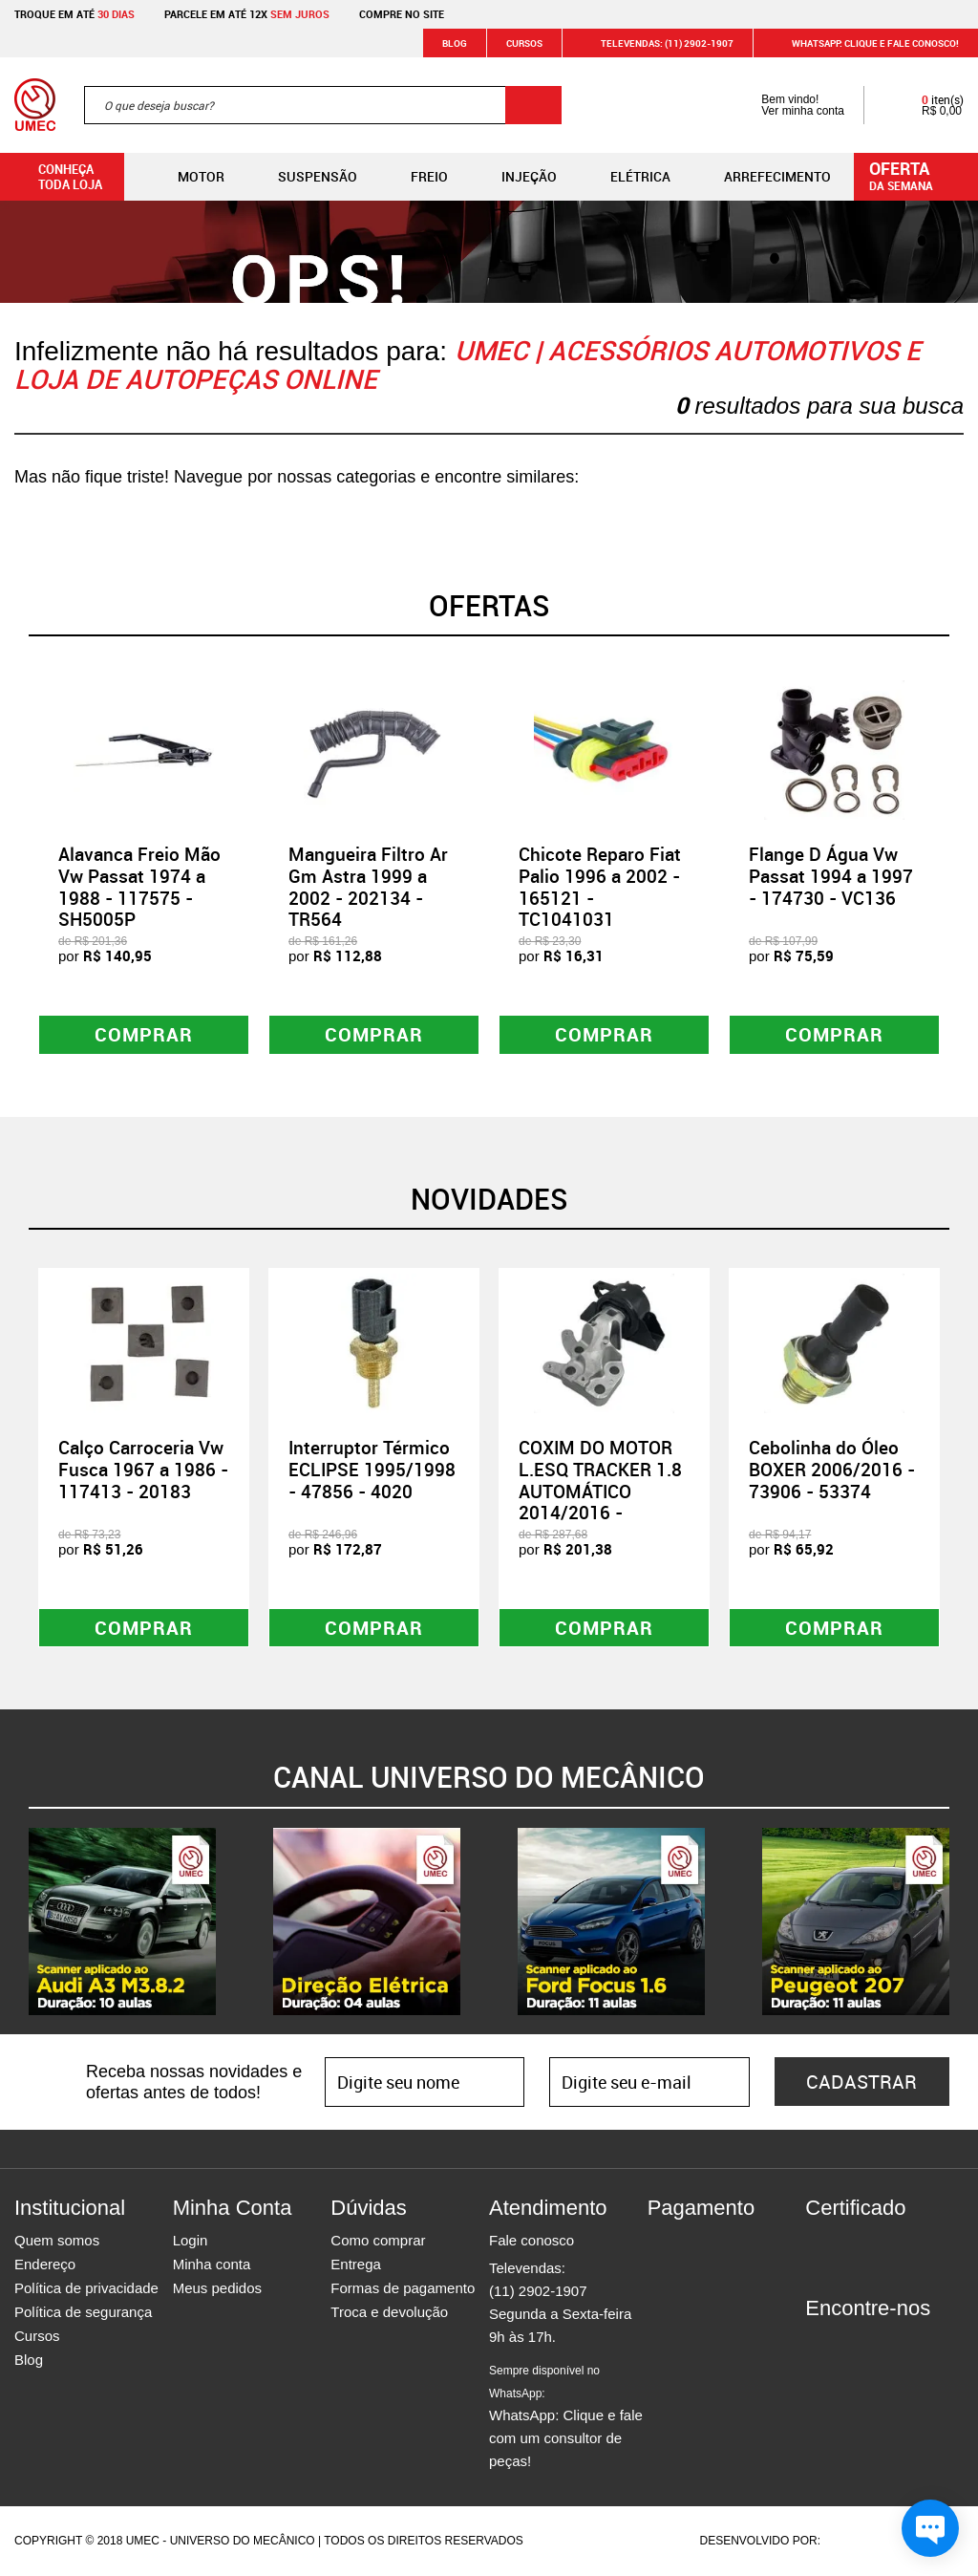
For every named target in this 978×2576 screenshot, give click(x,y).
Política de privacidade (86, 2289)
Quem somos (56, 2241)
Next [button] (963, 864)
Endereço (44, 2265)
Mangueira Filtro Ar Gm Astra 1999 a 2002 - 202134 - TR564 (368, 887)
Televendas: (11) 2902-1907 (656, 43)
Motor (185, 176)
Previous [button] (14, 864)
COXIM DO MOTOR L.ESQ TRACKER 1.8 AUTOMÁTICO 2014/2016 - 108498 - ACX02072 (602, 1491)
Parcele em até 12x (247, 14)
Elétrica (625, 176)
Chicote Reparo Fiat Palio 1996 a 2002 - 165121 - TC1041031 (600, 887)
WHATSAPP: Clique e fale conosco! (864, 43)
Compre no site (401, 14)
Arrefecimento (762, 176)
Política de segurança (83, 2313)
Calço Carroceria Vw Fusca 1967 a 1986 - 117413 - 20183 (143, 1469)
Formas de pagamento (402, 2289)
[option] (144, 865)
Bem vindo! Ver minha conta (783, 105)
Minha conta (212, 2265)
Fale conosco (531, 2241)
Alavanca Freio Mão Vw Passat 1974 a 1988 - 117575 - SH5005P (139, 887)
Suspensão (302, 176)
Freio (414, 176)
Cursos (524, 43)
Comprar (144, 1034)
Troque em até (74, 14)
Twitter (886, 2343)
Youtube (919, 2343)
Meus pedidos (217, 2289)
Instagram (853, 2343)
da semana (918, 175)
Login (190, 2241)
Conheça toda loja (56, 177)
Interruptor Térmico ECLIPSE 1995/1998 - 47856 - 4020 (372, 1469)
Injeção (514, 176)
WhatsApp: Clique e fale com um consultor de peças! (566, 2417)
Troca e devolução (389, 2313)
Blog (454, 43)
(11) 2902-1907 (538, 2292)
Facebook (819, 2343)
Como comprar (377, 2241)
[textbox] (323, 105)
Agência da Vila (857, 2541)
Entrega (355, 2265)
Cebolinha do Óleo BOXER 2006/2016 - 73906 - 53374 (832, 1469)
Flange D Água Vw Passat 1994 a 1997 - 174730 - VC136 (831, 876)
